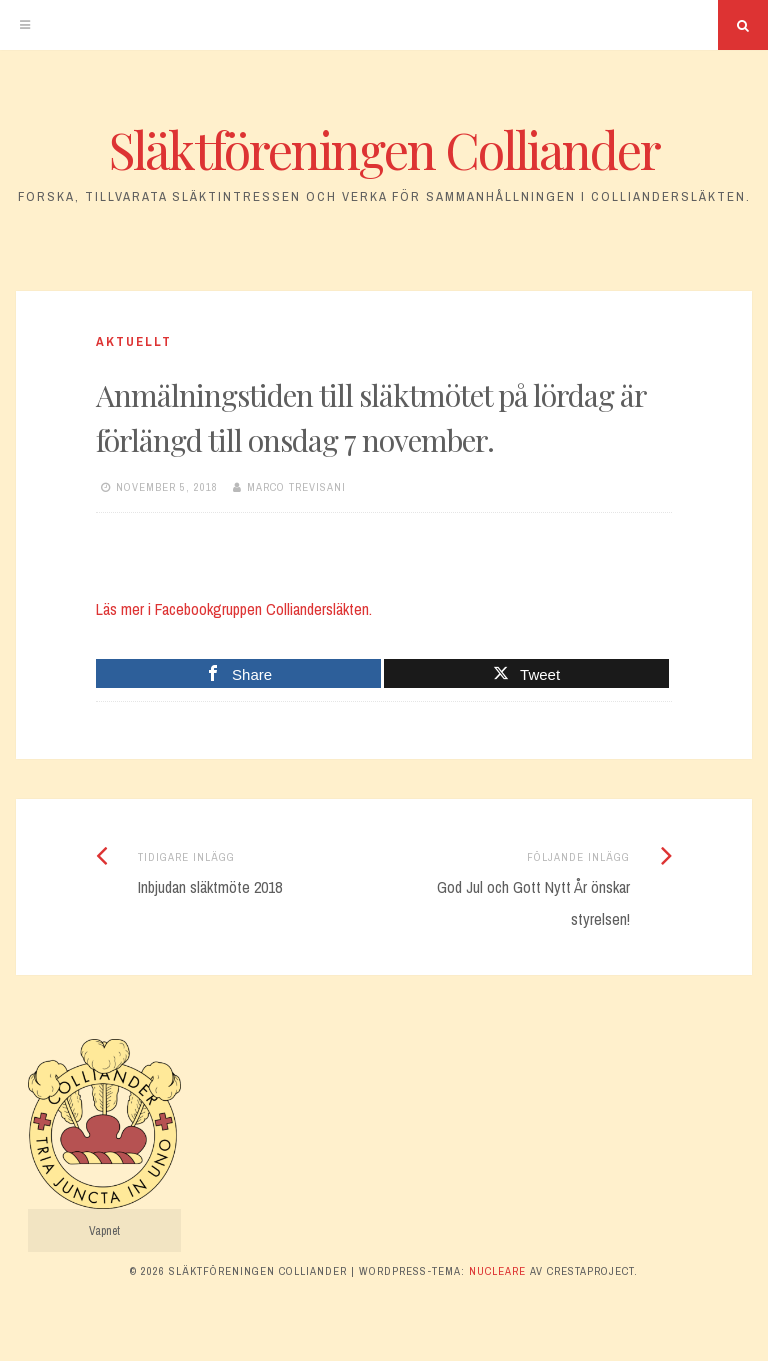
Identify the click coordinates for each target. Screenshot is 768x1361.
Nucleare (497, 1271)
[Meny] (25, 25)
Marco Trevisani (296, 487)
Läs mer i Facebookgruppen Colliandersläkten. (234, 609)
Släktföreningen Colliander (384, 149)
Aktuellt (134, 341)
